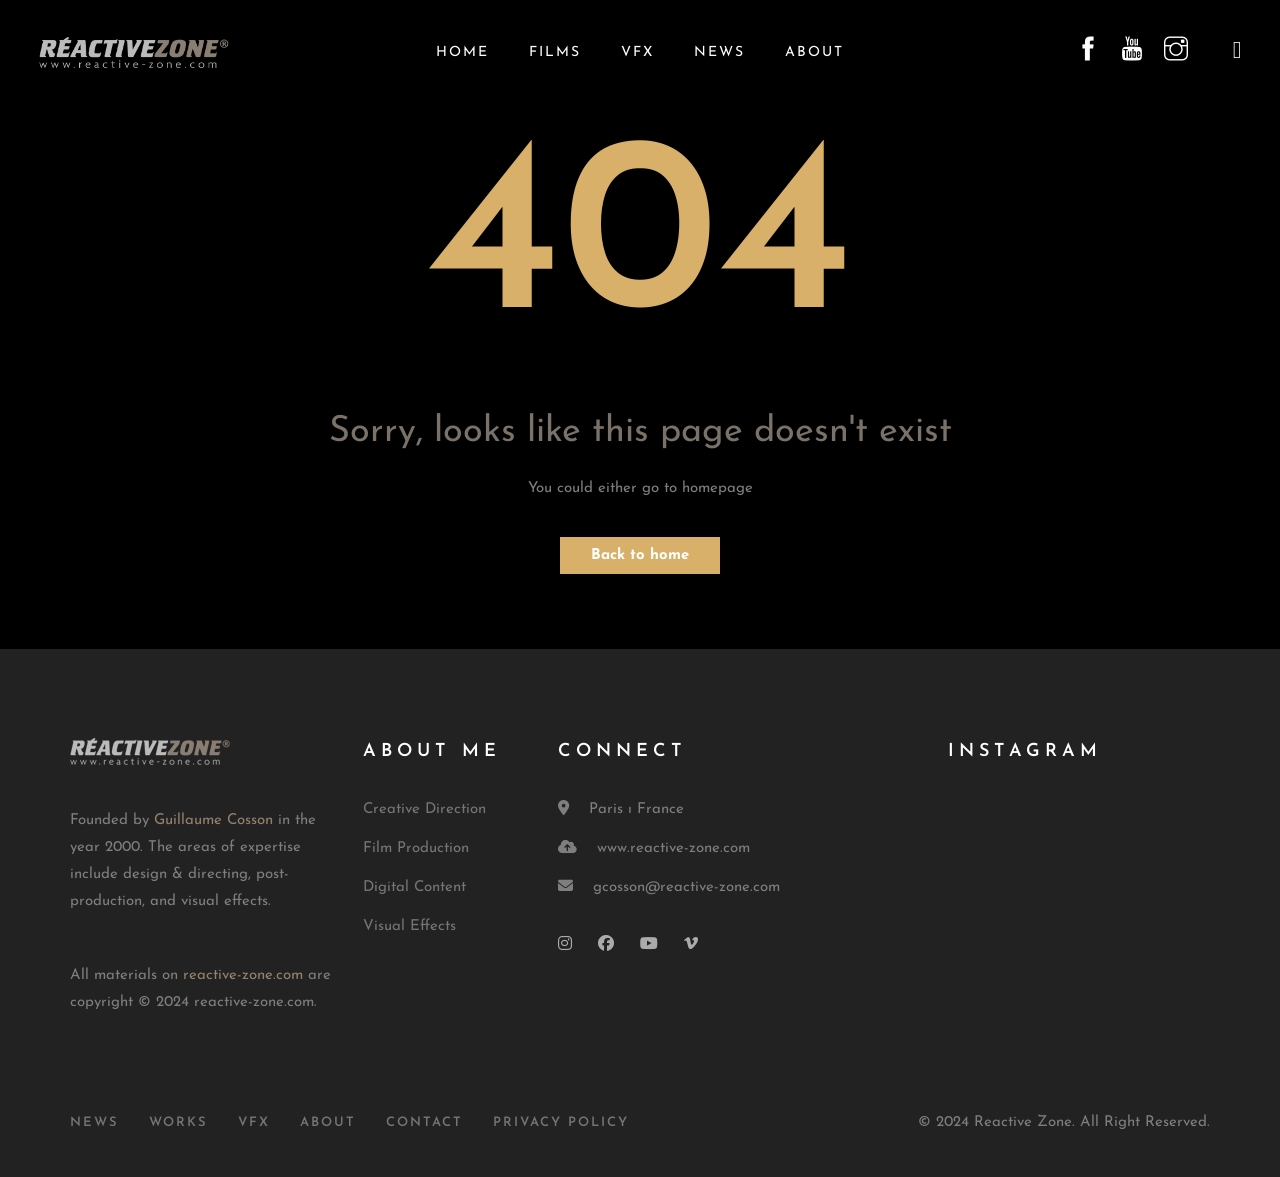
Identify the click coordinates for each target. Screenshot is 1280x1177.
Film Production (416, 848)
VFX (637, 52)
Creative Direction (424, 809)
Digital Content (414, 887)
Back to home (640, 555)
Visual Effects (409, 926)
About (814, 52)
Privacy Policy (561, 1122)
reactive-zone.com (243, 975)
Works (178, 1122)
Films (555, 52)
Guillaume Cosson (213, 820)
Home (462, 52)
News (719, 52)
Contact (424, 1122)
